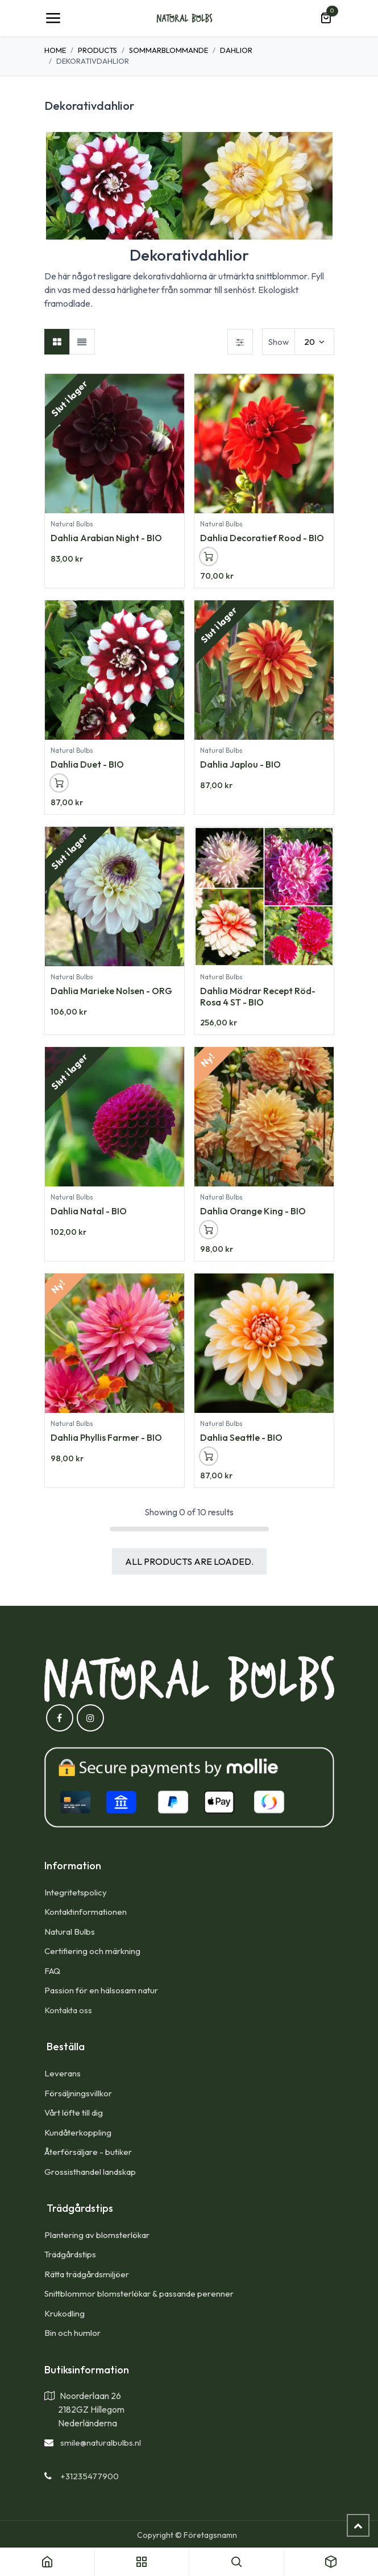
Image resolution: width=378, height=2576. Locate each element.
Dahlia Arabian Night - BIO (106, 537)
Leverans (62, 2073)
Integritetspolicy (75, 1892)
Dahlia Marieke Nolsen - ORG (111, 990)
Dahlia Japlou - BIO (240, 764)
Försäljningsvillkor (78, 2093)
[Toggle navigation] (52, 18)
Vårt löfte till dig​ (73, 2112)
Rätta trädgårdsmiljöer (87, 2274)
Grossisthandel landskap (90, 2171)
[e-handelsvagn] (325, 18)
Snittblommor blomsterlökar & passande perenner (139, 2293)
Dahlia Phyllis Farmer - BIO (106, 1438)
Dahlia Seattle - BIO (241, 1438)
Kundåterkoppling (77, 2132)
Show (278, 341)
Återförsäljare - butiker (88, 2151)
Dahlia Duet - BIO (87, 764)
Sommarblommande (168, 50)
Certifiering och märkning (92, 1951)
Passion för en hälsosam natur (101, 1990)
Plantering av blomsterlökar (96, 2234)
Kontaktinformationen (85, 1911)
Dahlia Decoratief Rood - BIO (262, 537)
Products (97, 50)
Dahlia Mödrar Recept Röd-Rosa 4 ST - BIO (257, 996)
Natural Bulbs (69, 1931)
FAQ (52, 1970)
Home (55, 50)
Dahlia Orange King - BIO (253, 1211)
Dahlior (236, 50)
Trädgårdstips (70, 2254)
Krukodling (64, 2313)
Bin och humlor (72, 2332)
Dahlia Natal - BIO (89, 1211)
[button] (208, 556)
